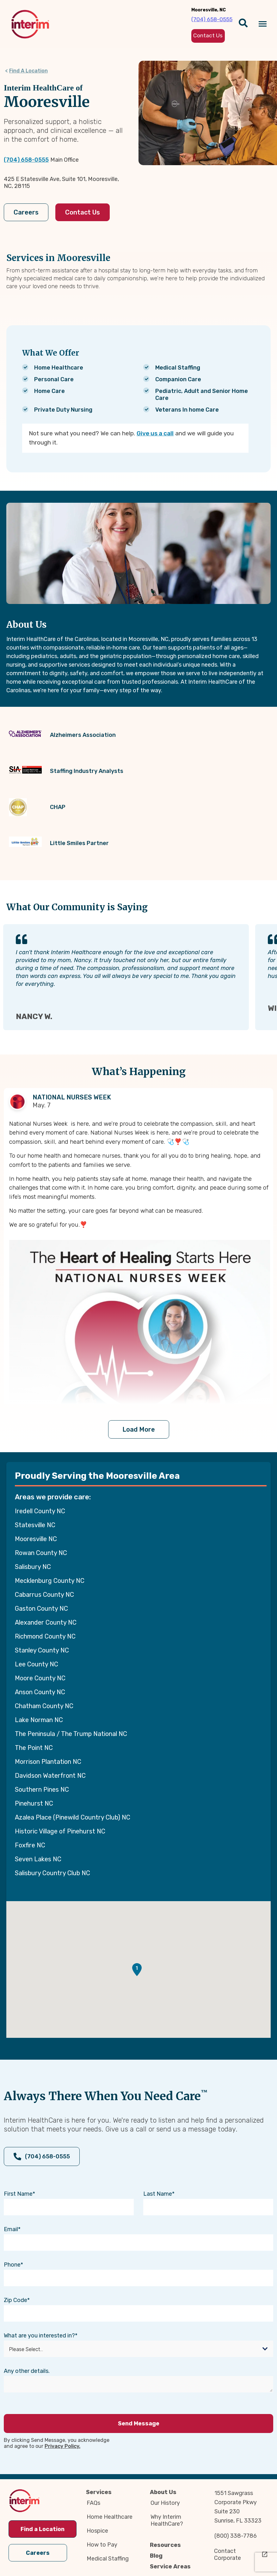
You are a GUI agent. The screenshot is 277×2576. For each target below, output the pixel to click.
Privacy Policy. (62, 2446)
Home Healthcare (109, 2516)
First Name (18, 2193)
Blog (156, 2555)
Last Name (157, 2193)
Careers (26, 212)
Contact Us (82, 212)
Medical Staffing (108, 2558)
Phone (12, 2264)
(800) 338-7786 (235, 2535)
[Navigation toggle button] (262, 24)
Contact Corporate (227, 2554)
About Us (163, 2492)
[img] (30, 24)
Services (99, 2492)
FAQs (93, 2502)
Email (11, 2229)
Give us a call (155, 433)
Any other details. (27, 2371)
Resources (165, 2545)
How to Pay (102, 2544)
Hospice (97, 2530)
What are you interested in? (39, 2335)
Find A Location (28, 71)
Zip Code (15, 2300)
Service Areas (170, 2566)
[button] (137, 1969)
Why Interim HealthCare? (167, 2520)
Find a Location (43, 2529)
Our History (165, 2502)
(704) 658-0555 (26, 159)
